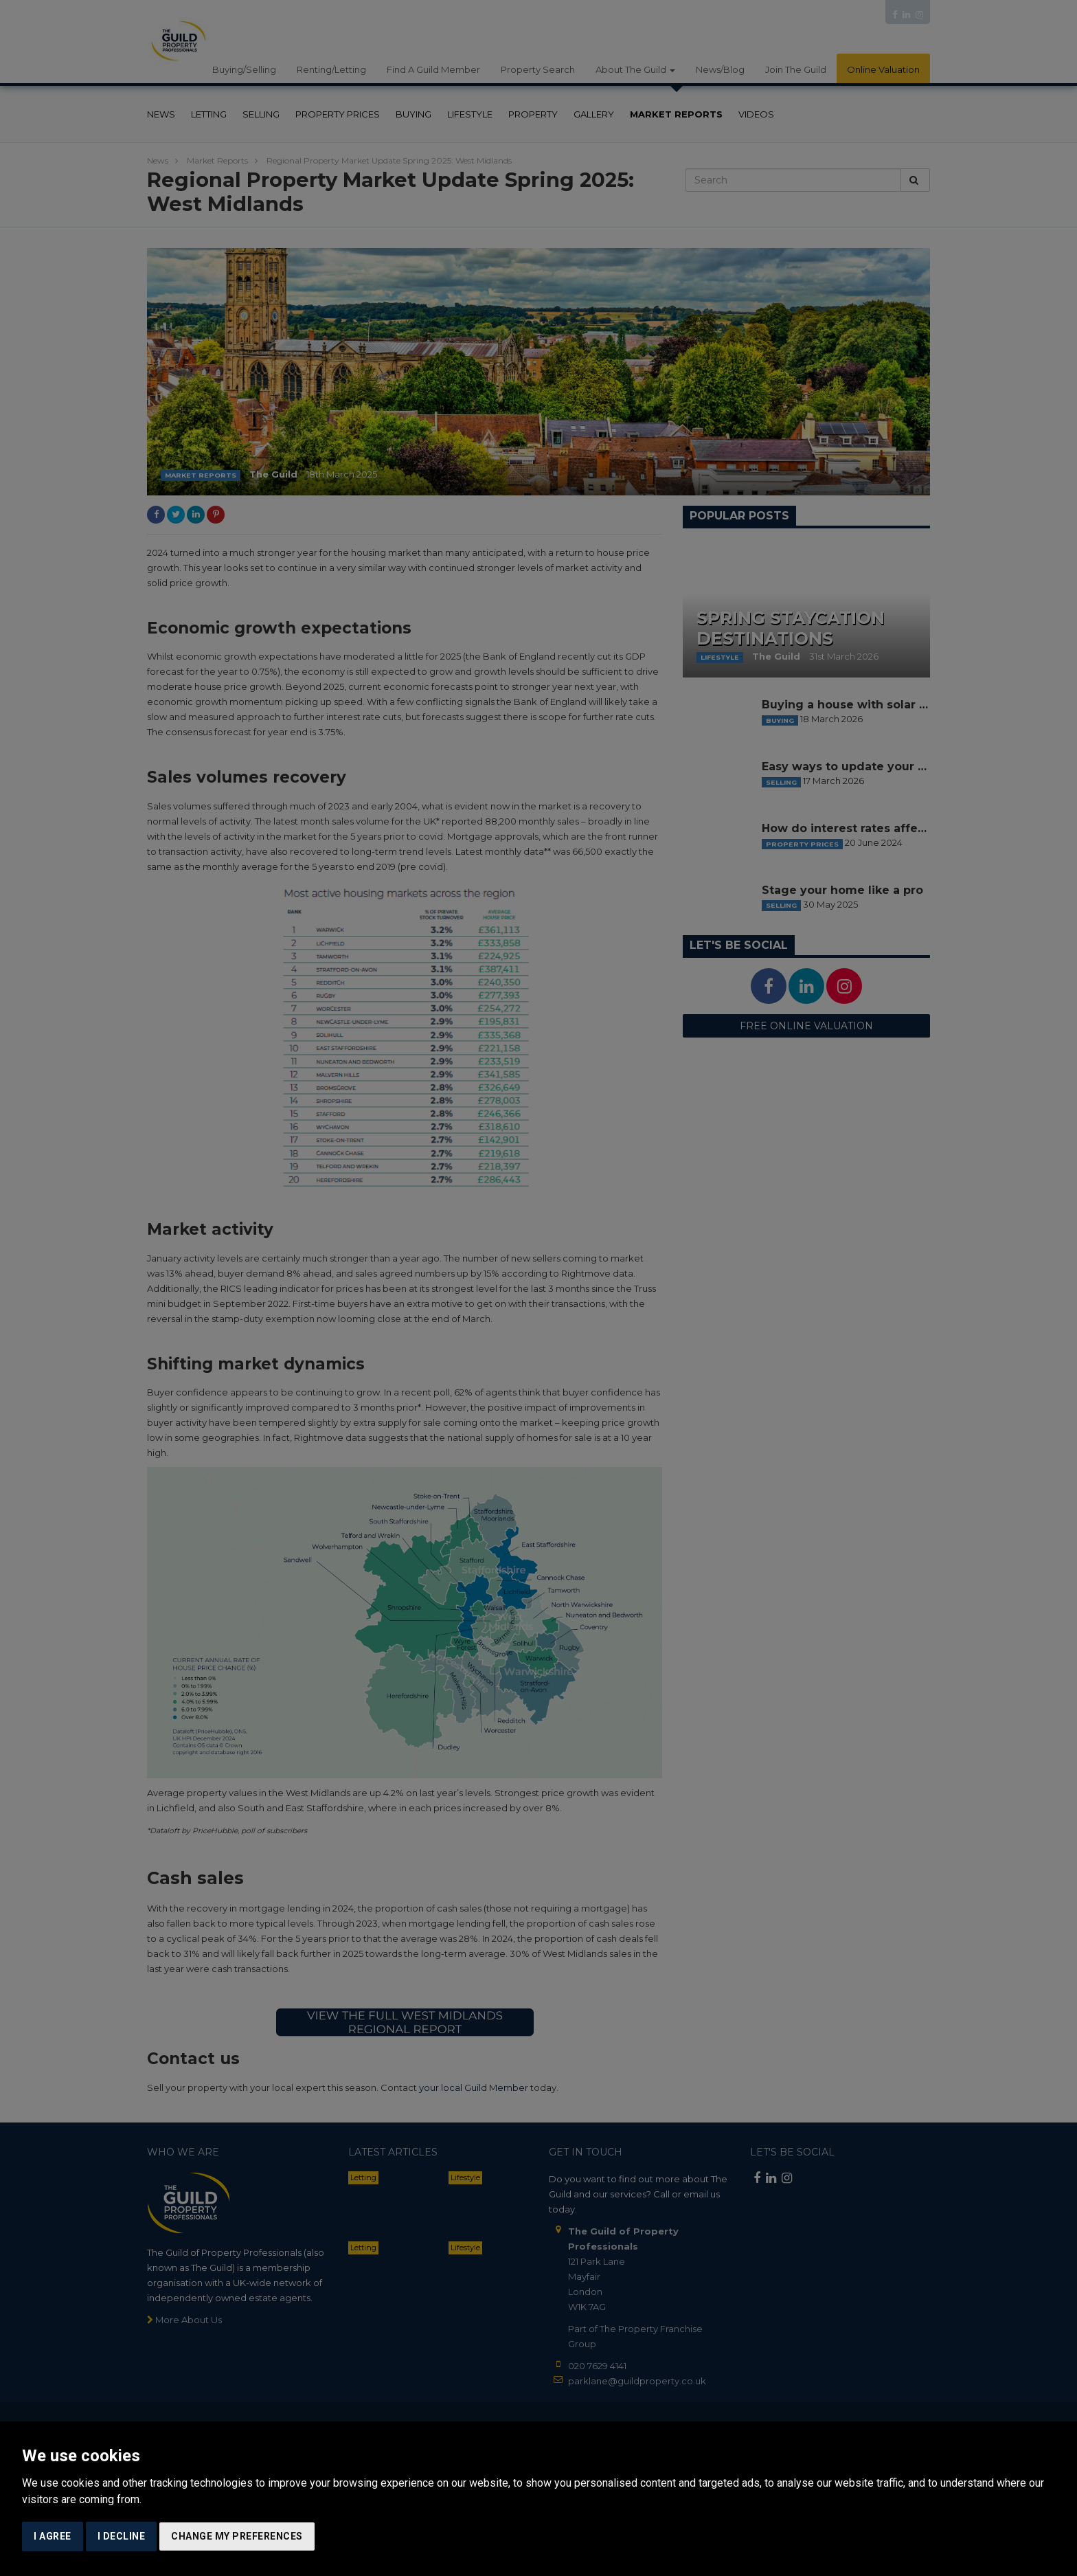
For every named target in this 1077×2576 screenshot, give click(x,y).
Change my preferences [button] (237, 2536)
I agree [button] (52, 2536)
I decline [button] (122, 2536)
